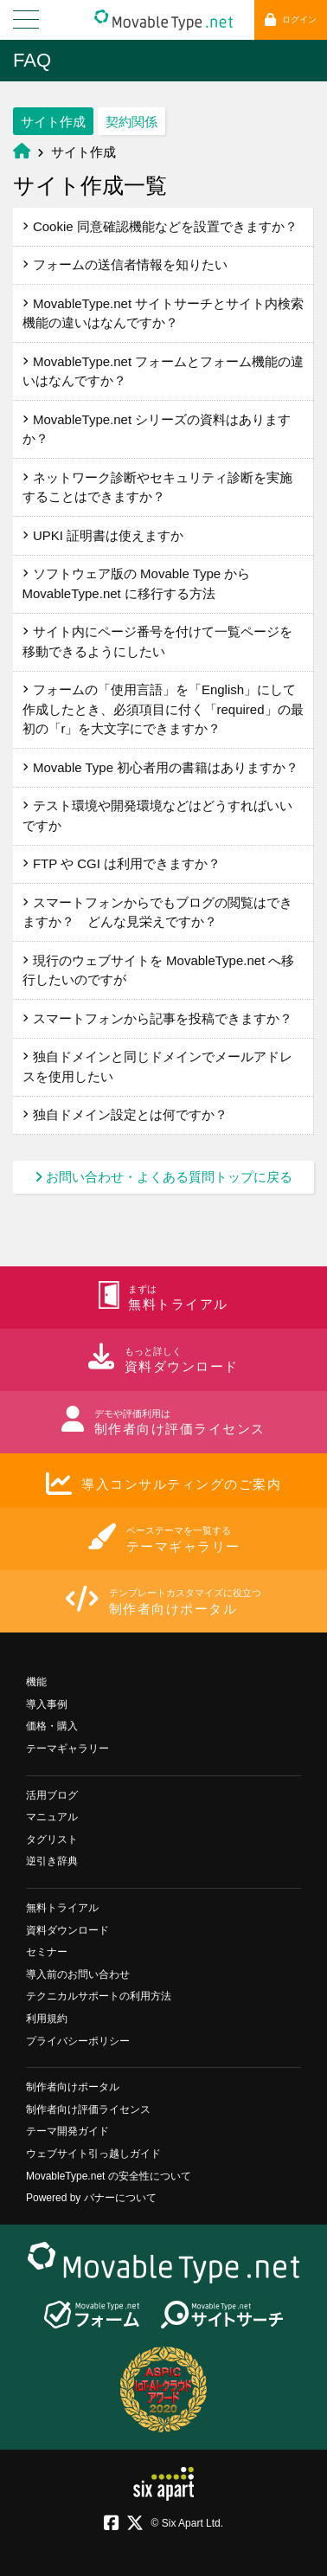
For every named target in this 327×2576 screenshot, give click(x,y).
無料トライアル (62, 1908)
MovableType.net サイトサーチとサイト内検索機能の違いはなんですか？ (163, 313)
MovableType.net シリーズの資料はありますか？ (157, 429)
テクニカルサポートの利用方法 (98, 1996)
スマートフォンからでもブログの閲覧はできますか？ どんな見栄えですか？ (157, 912)
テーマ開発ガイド (67, 2131)
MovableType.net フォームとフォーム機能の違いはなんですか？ (163, 371)
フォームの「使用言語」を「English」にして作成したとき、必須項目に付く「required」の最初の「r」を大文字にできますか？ (163, 709)
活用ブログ (52, 1795)
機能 (36, 1682)
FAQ (32, 60)
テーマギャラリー (67, 1748)
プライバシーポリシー (78, 2041)
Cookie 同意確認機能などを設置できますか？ (160, 226)
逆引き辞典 (52, 1861)
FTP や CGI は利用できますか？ (121, 863)
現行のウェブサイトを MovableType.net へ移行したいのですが (158, 970)
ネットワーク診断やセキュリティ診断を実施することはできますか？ (157, 487)
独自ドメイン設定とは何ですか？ (125, 1114)
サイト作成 (53, 121)
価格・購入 (52, 1726)
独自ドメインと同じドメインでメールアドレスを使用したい (157, 1066)
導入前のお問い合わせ (78, 1974)
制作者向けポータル (72, 2087)
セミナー (46, 1952)
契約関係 (131, 121)
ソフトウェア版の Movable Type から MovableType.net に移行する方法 (136, 583)
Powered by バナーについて (91, 2198)
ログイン (291, 19)
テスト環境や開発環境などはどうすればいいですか (157, 815)
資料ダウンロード (67, 1930)
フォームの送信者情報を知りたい (125, 264)
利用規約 (46, 2018)
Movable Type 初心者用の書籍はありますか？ (160, 767)
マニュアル (52, 1817)
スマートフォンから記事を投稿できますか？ (157, 1018)
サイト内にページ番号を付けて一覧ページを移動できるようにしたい (157, 641)
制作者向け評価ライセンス (88, 2109)
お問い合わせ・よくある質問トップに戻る (163, 1176)
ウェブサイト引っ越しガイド (93, 2154)
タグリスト (52, 1839)
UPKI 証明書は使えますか (103, 535)
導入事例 (46, 1704)
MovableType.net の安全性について (108, 2176)
